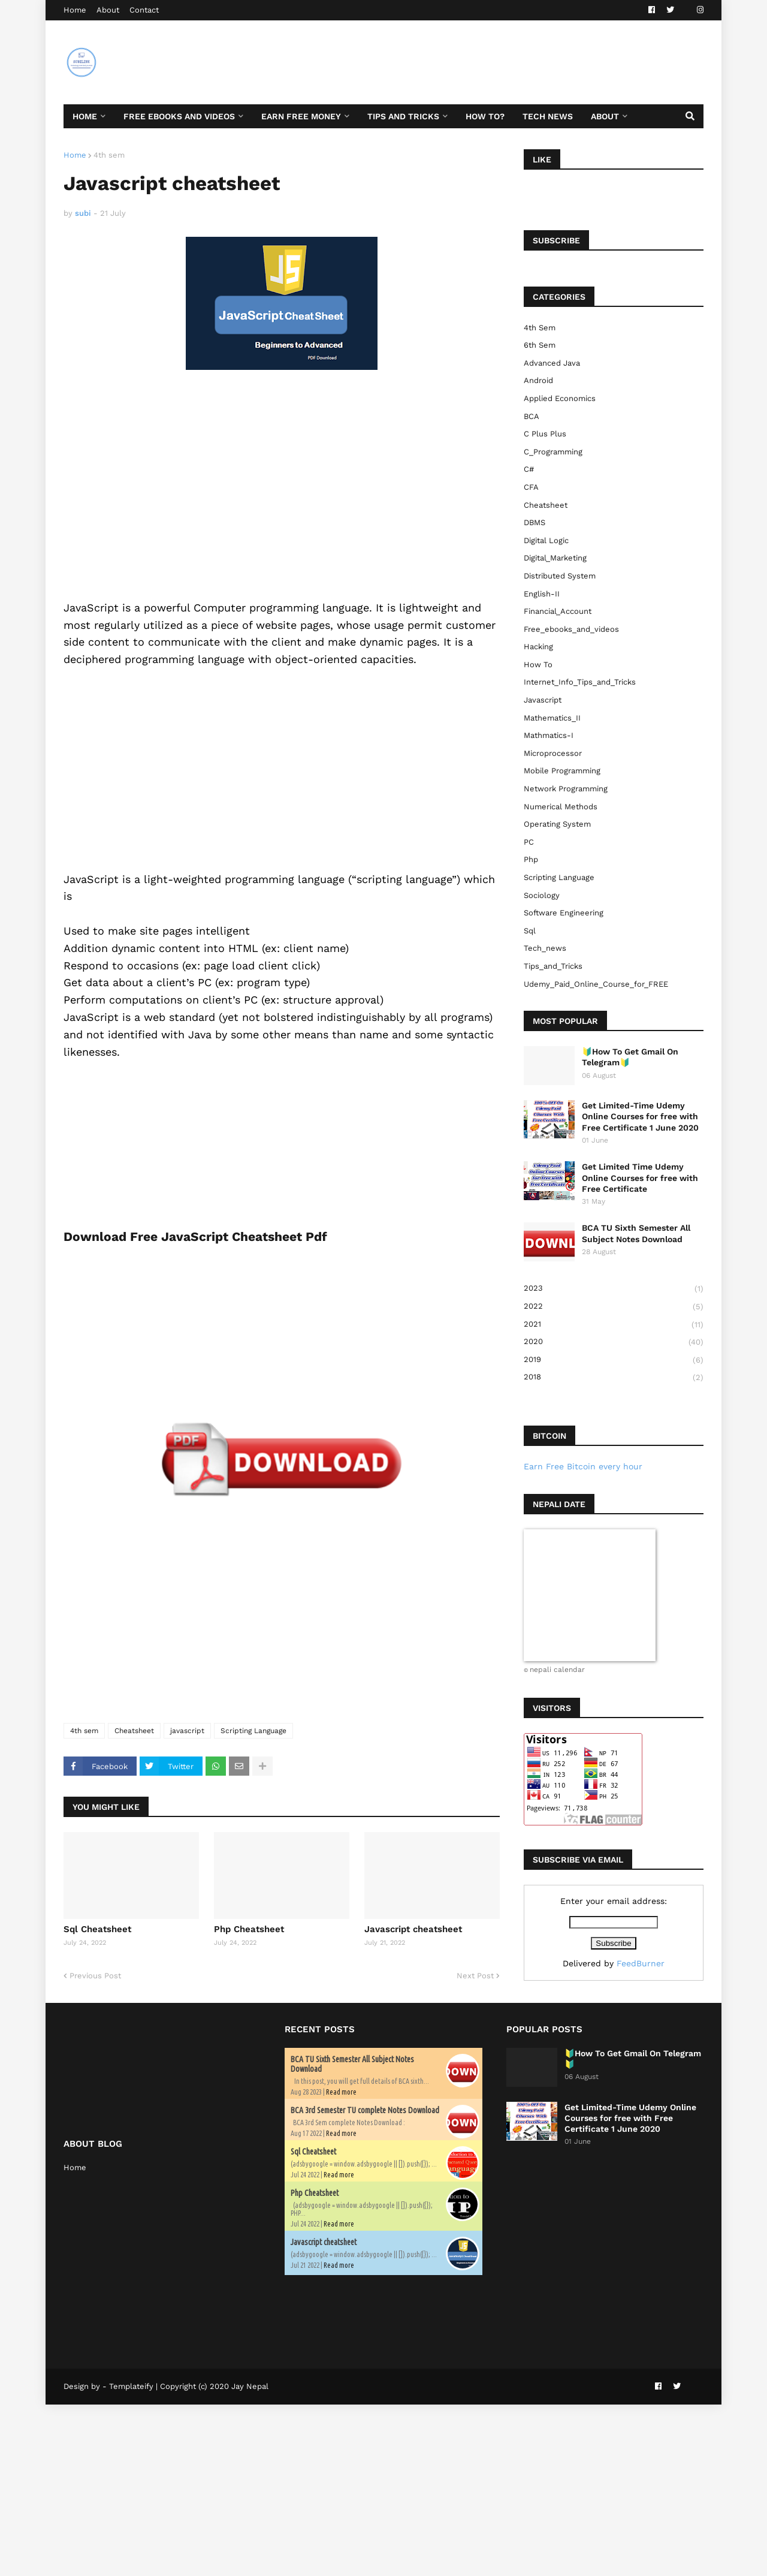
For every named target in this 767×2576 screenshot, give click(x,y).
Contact (144, 9)
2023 (613, 1289)
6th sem (539, 345)
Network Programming (566, 788)
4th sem (109, 154)
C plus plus (545, 433)
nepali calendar (557, 1669)
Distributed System (560, 575)
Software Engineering (563, 912)
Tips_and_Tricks (553, 966)
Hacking (538, 646)
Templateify (131, 2386)
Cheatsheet (134, 1731)
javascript (187, 1731)
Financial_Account (557, 611)
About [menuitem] (605, 116)
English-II (542, 593)
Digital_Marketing (555, 557)
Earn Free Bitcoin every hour (583, 1466)
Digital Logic (546, 540)
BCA (531, 416)
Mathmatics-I (548, 735)
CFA (531, 487)
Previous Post (95, 1975)
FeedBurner (641, 1963)
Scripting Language (253, 1731)
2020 (613, 1342)
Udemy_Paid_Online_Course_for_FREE (596, 984)
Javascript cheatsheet (413, 1929)
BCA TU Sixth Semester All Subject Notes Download (636, 1233)
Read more (341, 2092)
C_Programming (553, 451)
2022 (613, 1307)
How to (538, 664)
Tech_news (545, 948)
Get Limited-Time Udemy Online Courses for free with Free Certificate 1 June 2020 (640, 1116)
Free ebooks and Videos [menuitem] (179, 116)
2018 (613, 1377)
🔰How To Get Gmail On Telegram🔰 (630, 1057)
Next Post (475, 1975)
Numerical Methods (560, 806)
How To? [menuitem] (485, 116)
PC (529, 841)
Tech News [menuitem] (548, 116)
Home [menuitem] (85, 116)
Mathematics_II (552, 717)
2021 (613, 1325)
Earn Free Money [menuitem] (301, 116)
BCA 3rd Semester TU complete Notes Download (365, 2110)
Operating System (557, 824)
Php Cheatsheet (249, 1929)
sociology (542, 895)
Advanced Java (552, 362)
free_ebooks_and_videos (571, 629)
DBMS (534, 522)
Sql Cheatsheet (97, 1929)
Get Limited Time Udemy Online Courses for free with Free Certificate (640, 1177)
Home (75, 9)
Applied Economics (560, 398)
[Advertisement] (485, 62)
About (107, 9)
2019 (613, 1360)
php (531, 859)
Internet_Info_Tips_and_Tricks (580, 681)
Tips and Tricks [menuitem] (403, 116)
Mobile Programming (562, 770)
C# (529, 469)
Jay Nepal (249, 2386)
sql (530, 930)
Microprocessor (553, 753)
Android (538, 380)
